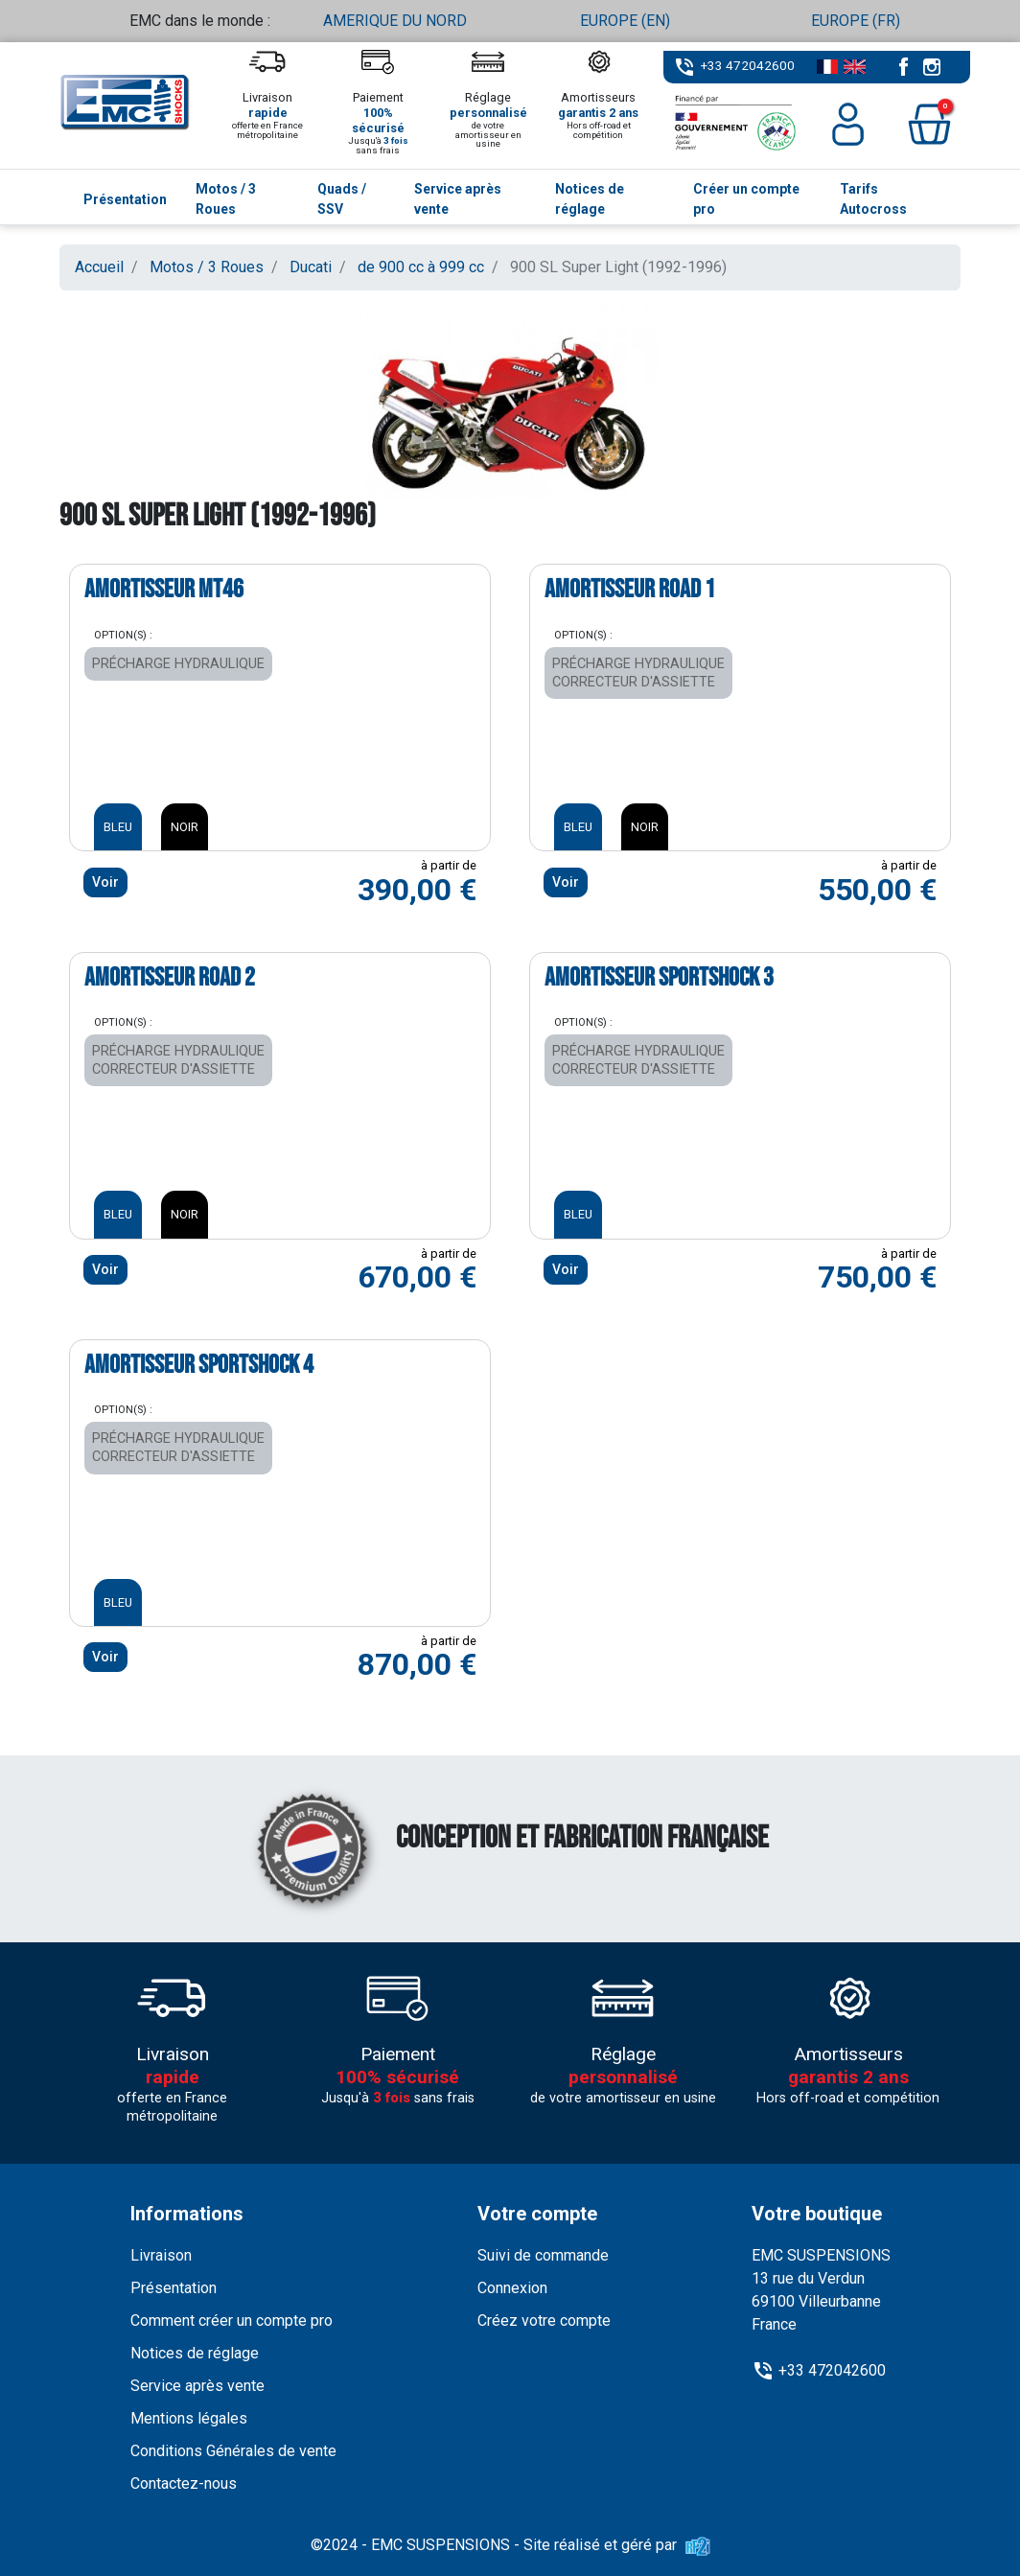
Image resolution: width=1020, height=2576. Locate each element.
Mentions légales (188, 2418)
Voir (105, 882)
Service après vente (197, 2386)
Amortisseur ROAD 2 (169, 978)
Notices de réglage (194, 2353)
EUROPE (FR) (855, 21)
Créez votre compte (544, 2320)
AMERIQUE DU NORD (395, 21)
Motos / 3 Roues (207, 267)
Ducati (311, 267)
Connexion (512, 2288)
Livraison (161, 2255)
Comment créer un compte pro (231, 2320)
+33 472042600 (748, 65)
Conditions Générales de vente (233, 2451)
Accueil (99, 267)
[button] (929, 124)
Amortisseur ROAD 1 (630, 589)
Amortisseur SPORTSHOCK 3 (659, 978)
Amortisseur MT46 (163, 589)
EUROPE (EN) (625, 21)
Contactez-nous (183, 2483)
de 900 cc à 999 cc (421, 267)
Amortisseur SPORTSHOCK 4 (198, 1365)
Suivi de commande (543, 2255)
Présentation (173, 2288)
